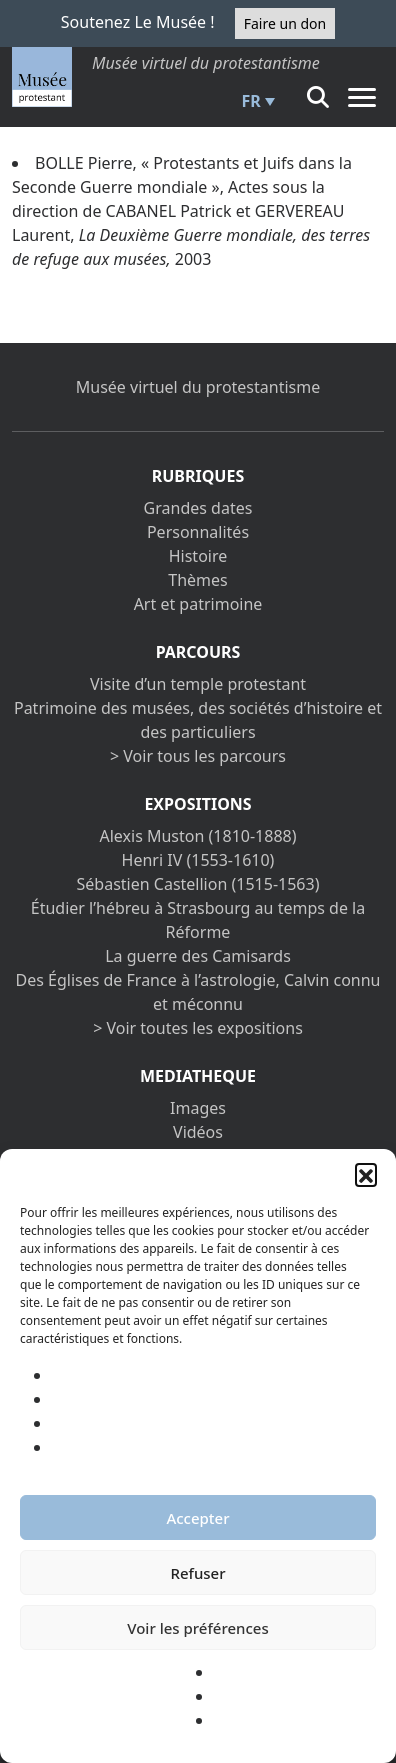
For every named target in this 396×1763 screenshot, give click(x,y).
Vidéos (198, 1132)
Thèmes (197, 580)
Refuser (197, 1573)
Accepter (197, 1518)
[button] (366, 1174)
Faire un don (285, 23)
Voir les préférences (197, 1628)
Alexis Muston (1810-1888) (197, 836)
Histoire (198, 556)
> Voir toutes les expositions (198, 1028)
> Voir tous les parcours (198, 756)
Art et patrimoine (198, 604)
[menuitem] (256, 101)
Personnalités (198, 532)
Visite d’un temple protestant (198, 684)
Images (198, 1108)
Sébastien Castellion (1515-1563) (198, 884)
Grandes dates (198, 508)
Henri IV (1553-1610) (198, 860)
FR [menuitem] (251, 101)
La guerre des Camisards (198, 956)
